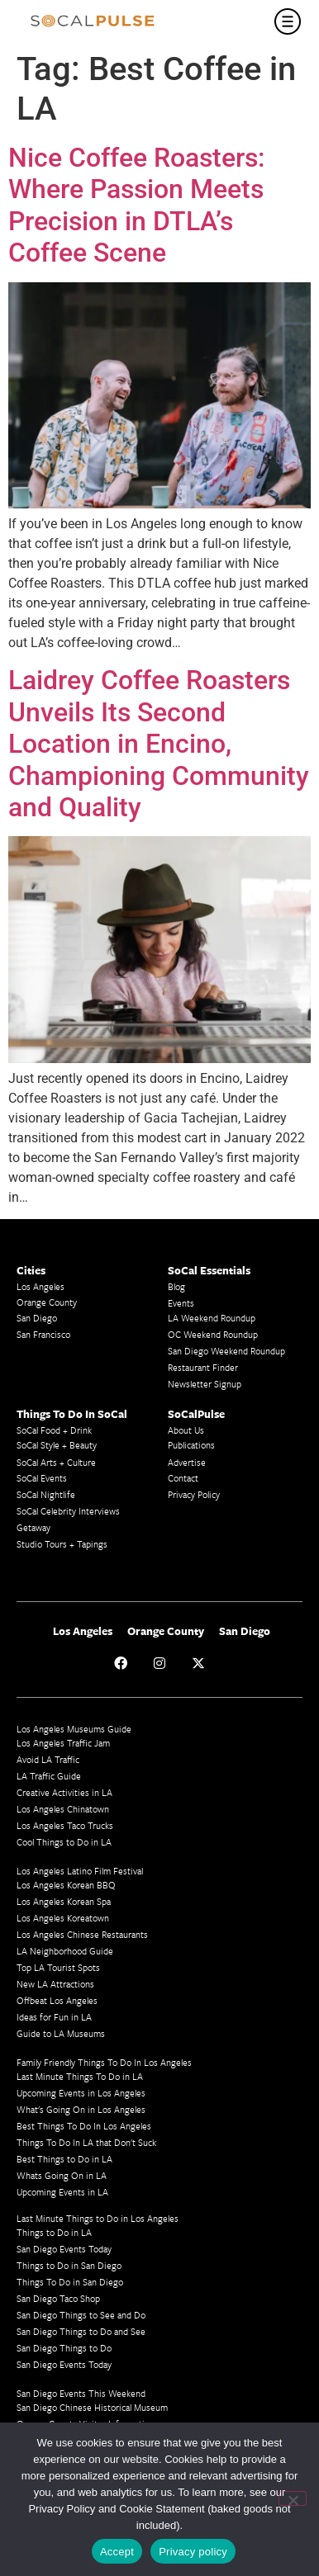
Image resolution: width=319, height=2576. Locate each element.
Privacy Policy (194, 1494)
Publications (191, 1445)
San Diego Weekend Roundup (226, 1351)
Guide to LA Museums (61, 2033)
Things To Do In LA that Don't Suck (86, 2142)
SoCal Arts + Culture (56, 1462)
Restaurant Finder (203, 1367)
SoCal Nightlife (46, 1494)
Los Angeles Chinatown (63, 1809)
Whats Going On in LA (62, 2175)
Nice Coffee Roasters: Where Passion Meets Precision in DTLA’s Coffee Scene (136, 205)
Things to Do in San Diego (69, 2265)
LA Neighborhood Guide (65, 1951)
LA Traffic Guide (49, 1776)
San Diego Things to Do (64, 2348)
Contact (183, 1478)
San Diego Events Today (64, 2249)
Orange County (47, 1302)
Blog (176, 1286)
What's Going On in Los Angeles (81, 2109)
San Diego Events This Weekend (81, 2393)
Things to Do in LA (54, 2232)
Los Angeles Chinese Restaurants (82, 1934)
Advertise (187, 1462)
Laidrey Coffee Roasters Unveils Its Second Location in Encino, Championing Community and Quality (158, 743)
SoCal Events (42, 1478)
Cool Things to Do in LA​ (64, 1842)
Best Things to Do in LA (64, 2159)
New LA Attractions (55, 1984)
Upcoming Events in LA (62, 2192)
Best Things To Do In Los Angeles (84, 2126)
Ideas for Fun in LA (54, 2017)
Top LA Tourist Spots (58, 1967)
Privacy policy (193, 2551)
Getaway (33, 1527)
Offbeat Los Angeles (57, 2000)
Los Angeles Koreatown (63, 1918)
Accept (117, 2551)
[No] (293, 2498)
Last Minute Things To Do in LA (80, 2076)
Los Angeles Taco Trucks (65, 1825)
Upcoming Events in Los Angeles (81, 2093)
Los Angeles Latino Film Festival (80, 1871)
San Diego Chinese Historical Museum (92, 2407)
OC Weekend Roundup (213, 1334)
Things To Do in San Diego (70, 2282)
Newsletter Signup (204, 1384)
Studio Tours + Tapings (62, 1544)
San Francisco (43, 1334)
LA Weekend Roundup (211, 1318)
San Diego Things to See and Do (81, 2315)
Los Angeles (40, 1286)
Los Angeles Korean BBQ (66, 1885)
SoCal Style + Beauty (57, 1445)
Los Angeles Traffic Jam (63, 1743)
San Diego (37, 1318)
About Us (186, 1430)
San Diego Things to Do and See (81, 2331)
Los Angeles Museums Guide (74, 1729)
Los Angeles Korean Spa (64, 1901)
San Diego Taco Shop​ (58, 2298)
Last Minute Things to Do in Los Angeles (98, 2218)
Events (181, 1303)
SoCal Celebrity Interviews (68, 1511)
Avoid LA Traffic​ (48, 1759)
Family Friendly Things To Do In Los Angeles (104, 2062)
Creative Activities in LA (64, 1792)
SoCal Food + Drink (54, 1430)
